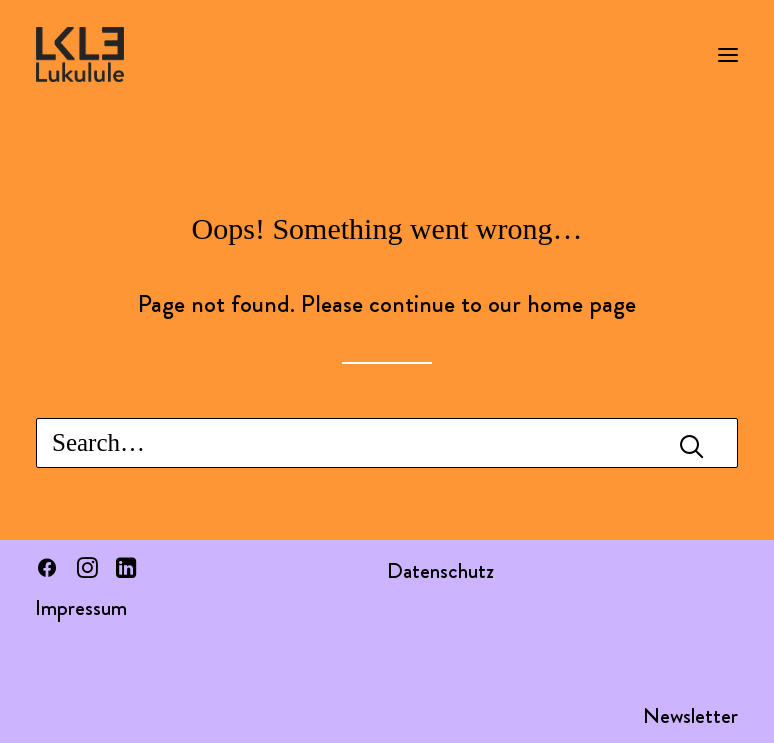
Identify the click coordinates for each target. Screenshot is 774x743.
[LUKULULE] (80, 54)
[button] (728, 54)
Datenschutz (440, 570)
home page (581, 304)
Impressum (81, 607)
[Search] (387, 443)
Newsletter (690, 715)
